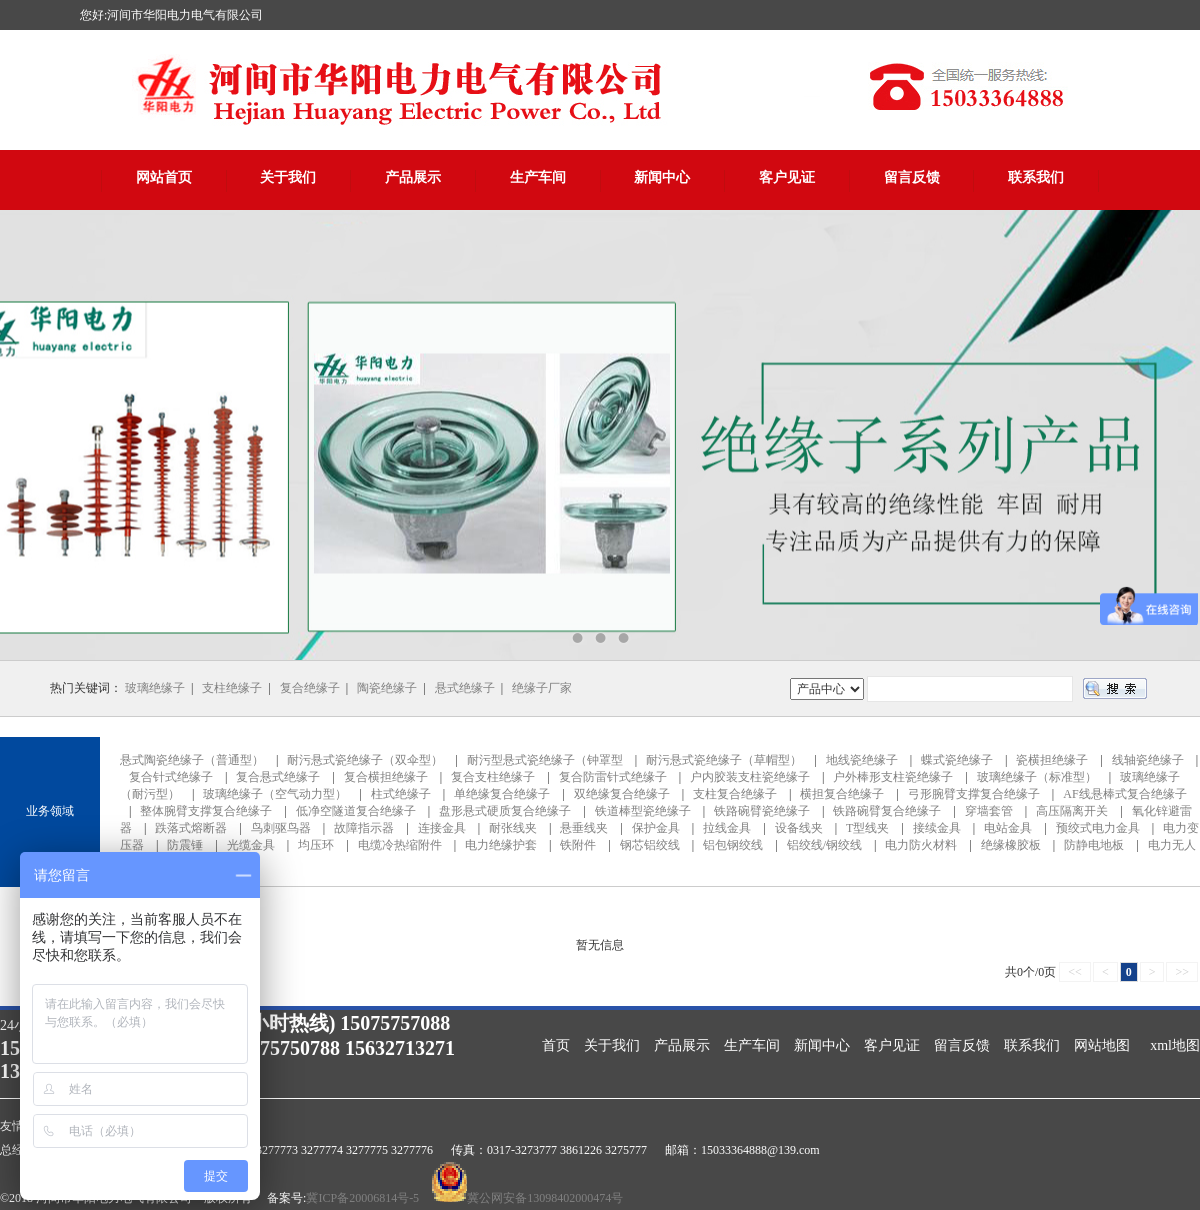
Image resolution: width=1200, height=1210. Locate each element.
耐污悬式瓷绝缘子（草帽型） (724, 760)
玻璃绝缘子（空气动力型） (275, 794)
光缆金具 (251, 845)
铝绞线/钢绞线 (824, 845)
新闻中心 (662, 177)
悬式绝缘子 (465, 688)
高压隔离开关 (1072, 811)
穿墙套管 (989, 811)
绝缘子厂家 (542, 688)
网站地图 (1102, 1045)
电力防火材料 (921, 845)
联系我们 (1036, 177)
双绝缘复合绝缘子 (622, 794)
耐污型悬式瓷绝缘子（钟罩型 (545, 760)
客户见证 (787, 177)
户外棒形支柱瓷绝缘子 (893, 777)
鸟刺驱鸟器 (281, 828)
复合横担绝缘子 (386, 777)
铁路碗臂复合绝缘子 (887, 811)
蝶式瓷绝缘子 (957, 760)
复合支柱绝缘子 (493, 777)
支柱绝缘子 (232, 688)
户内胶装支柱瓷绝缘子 (750, 777)
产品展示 (413, 177)
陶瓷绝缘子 (387, 688)
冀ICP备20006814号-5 (362, 1198)
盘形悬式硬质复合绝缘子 (505, 811)
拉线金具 (727, 828)
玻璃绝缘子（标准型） (1037, 777)
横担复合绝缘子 (842, 794)
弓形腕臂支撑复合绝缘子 (974, 794)
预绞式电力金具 (1098, 828)
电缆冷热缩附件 (400, 845)
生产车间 (538, 177)
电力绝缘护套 (501, 845)
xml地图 (1175, 1045)
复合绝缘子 (310, 688)
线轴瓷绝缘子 (1148, 760)
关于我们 (288, 177)
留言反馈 (912, 177)
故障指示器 (364, 828)
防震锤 (185, 845)
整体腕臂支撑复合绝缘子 (206, 811)
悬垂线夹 (584, 828)
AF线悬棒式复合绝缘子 (1124, 794)
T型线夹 (867, 828)
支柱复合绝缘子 (735, 794)
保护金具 (656, 828)
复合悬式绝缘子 (278, 777)
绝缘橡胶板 (1011, 845)
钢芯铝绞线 (650, 845)
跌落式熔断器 (191, 828)
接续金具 (937, 828)
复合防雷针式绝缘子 (613, 777)
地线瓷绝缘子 (862, 760)
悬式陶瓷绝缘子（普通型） (192, 760)
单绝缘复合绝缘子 (502, 794)
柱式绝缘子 (401, 794)
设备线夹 (799, 828)
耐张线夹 (513, 828)
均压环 (316, 845)
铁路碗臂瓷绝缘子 (762, 811)
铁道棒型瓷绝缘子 (643, 811)
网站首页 (164, 177)
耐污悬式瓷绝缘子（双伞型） (365, 760)
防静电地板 (1094, 845)
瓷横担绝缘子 (1052, 760)
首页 (556, 1045)
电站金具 (1008, 828)
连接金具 (442, 828)
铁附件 (578, 845)
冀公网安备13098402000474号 (545, 1198)
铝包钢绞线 (733, 845)
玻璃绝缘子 (155, 688)
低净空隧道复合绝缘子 (356, 811)
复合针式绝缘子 (171, 777)
